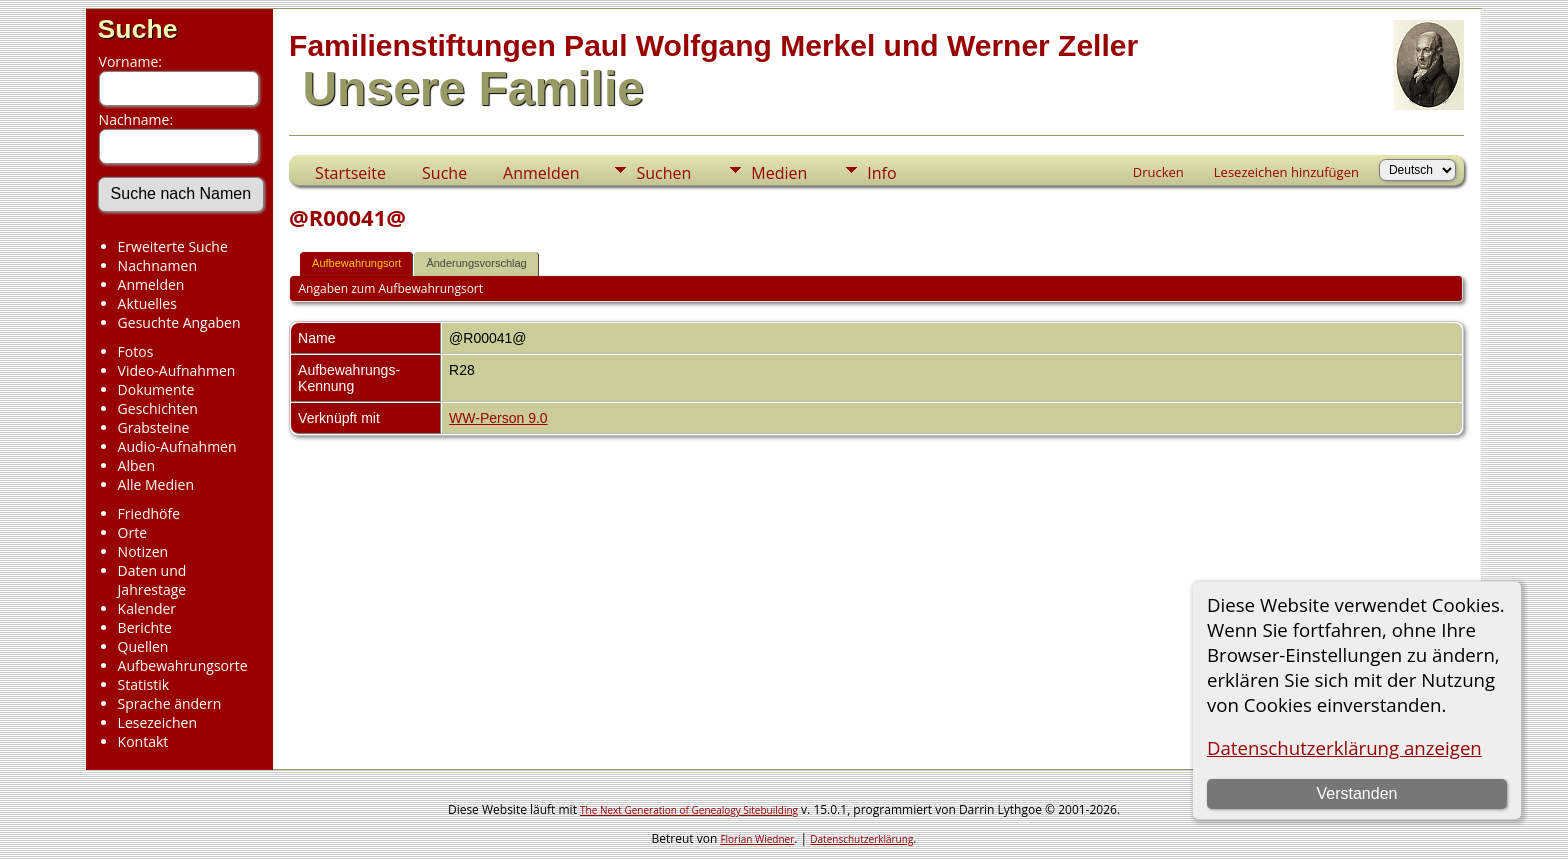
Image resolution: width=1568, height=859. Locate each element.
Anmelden (151, 284)
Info (881, 173)
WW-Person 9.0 (498, 418)
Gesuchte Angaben (179, 322)
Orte (132, 532)
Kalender (147, 608)
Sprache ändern (170, 703)
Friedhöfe (149, 513)
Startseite (350, 173)
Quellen (143, 646)
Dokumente (156, 389)
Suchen (663, 173)
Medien (779, 173)
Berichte (145, 627)
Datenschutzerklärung (861, 839)
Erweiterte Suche (173, 246)
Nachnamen (157, 265)
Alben (136, 465)
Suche (138, 29)
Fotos (136, 351)
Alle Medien (156, 484)
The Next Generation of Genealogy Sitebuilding (689, 810)
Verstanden (1356, 793)
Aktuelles (147, 303)
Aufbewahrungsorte (183, 665)
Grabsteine (154, 427)
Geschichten (158, 408)
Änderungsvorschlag (476, 263)
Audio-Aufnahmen (177, 446)
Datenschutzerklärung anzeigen (1344, 747)
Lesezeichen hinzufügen (1286, 172)
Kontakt (143, 741)
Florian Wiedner (757, 839)
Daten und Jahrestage (152, 580)
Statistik (144, 684)
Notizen (143, 551)
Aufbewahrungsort (356, 263)
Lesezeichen (157, 722)
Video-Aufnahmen (177, 370)
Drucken (1158, 172)
